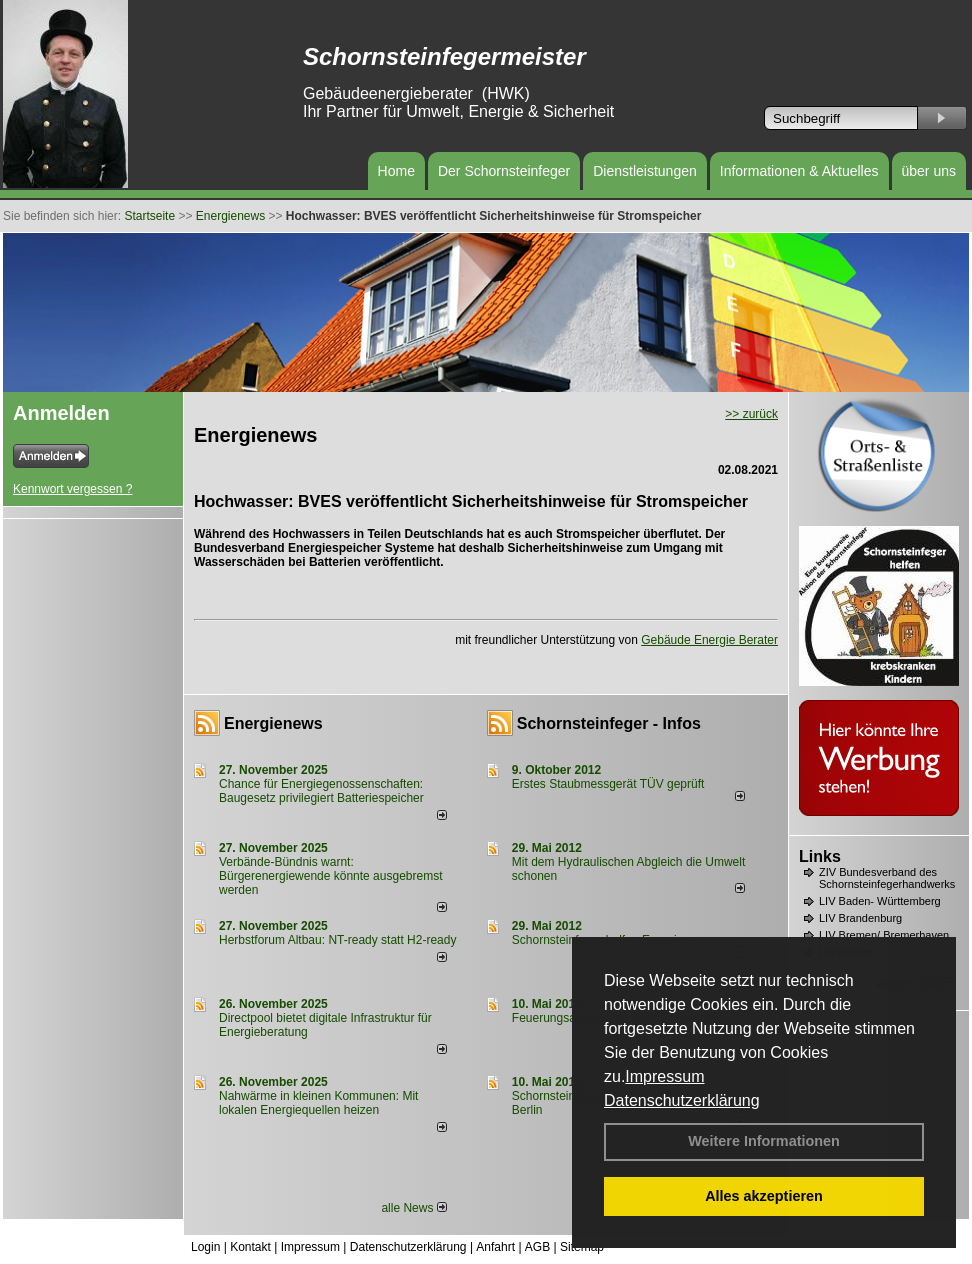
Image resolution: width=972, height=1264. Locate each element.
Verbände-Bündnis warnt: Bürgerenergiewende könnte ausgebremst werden (330, 876)
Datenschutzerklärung (682, 1100)
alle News (413, 1208)
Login (205, 1247)
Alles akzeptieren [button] (764, 1196)
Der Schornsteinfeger (504, 171)
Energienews (273, 723)
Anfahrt (495, 1247)
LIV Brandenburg (860, 918)
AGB (537, 1247)
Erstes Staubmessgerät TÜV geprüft (608, 784)
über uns (929, 171)
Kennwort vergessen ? (72, 489)
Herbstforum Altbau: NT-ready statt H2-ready (337, 940)
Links (820, 856)
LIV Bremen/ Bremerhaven (884, 935)
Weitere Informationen (764, 1141)
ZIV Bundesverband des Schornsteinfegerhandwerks (887, 878)
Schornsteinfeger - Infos (609, 723)
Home (396, 171)
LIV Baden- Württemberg (880, 901)
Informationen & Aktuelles (799, 171)
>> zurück (751, 414)
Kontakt (250, 1247)
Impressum (664, 1076)
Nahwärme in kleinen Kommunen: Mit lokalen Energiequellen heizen (318, 1103)
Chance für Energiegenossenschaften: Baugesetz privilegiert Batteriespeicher (321, 791)
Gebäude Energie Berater (709, 640)
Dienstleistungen (645, 171)
